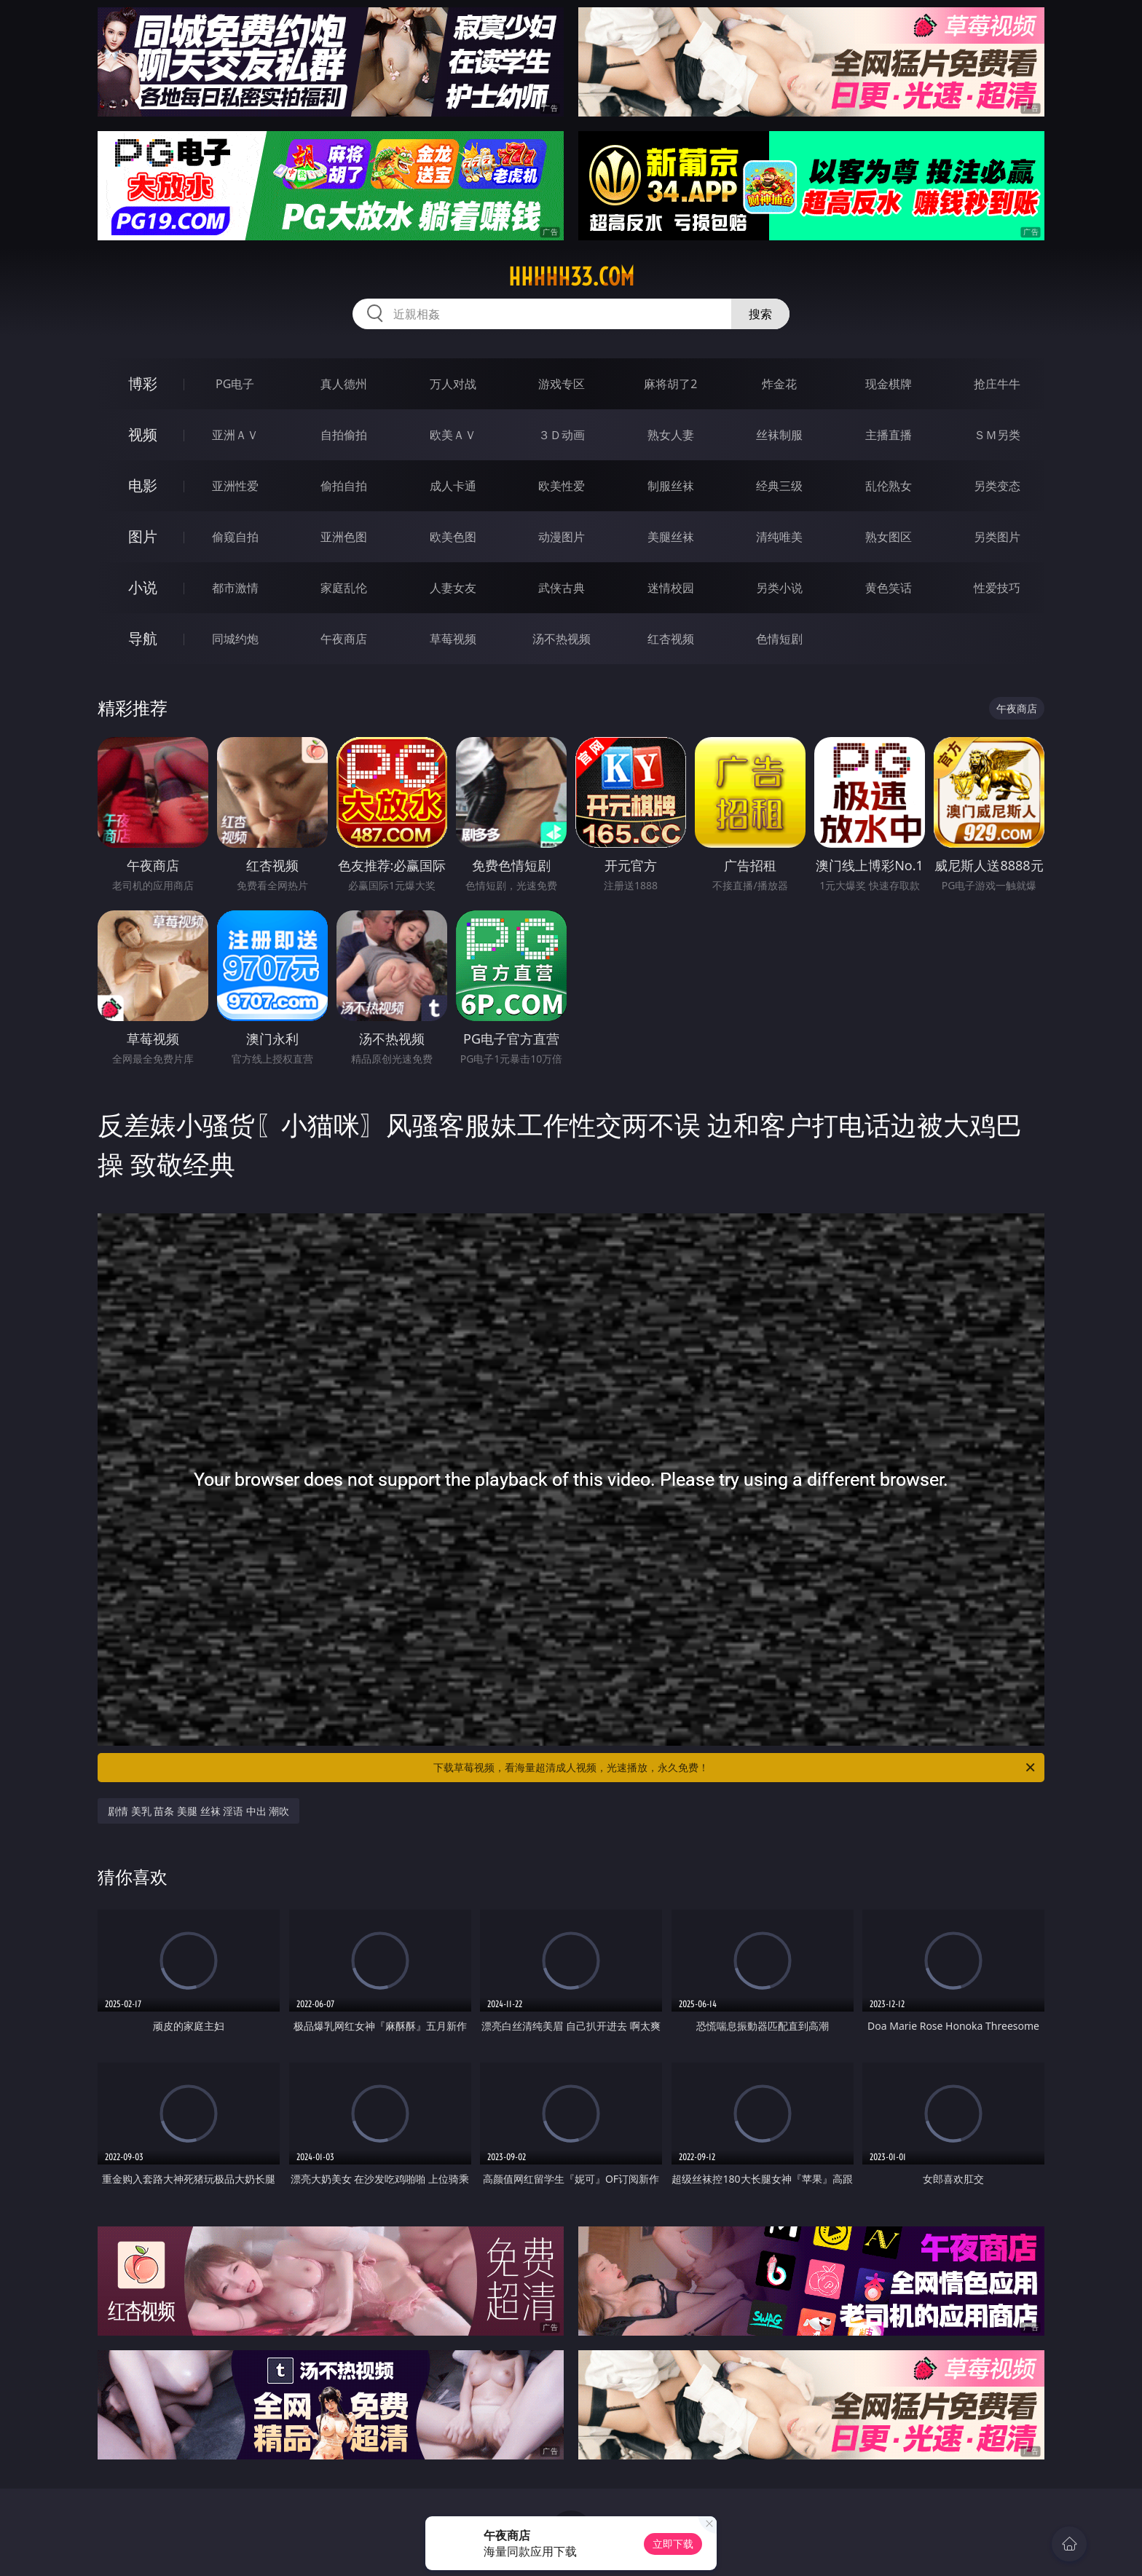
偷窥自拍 (235, 537)
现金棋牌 (888, 384)
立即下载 (673, 2544)
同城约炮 (235, 639)
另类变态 (997, 486)
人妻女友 (453, 588)
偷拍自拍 (343, 486)
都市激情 (235, 588)
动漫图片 (561, 537)
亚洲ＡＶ (235, 435)
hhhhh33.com (571, 276)
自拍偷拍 (343, 435)
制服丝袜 (670, 486)
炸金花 (779, 384)
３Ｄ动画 (561, 435)
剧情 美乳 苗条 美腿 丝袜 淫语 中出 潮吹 (198, 1811)
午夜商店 (343, 639)
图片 (142, 536)
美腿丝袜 (670, 537)
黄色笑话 (888, 588)
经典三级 (779, 486)
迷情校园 (670, 588)
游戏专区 (561, 384)
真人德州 (343, 384)
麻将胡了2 (670, 384)
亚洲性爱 (235, 486)
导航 (142, 638)
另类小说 (779, 588)
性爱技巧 (997, 588)
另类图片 (997, 537)
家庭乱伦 (343, 588)
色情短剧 (779, 639)
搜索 (760, 314)
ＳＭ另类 (997, 435)
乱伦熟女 (888, 486)
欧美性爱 (561, 486)
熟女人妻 (670, 435)
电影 (142, 485)
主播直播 (888, 435)
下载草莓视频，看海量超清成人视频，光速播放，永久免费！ (735, 1767)
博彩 (142, 383)
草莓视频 (453, 639)
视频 (142, 434)
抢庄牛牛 (997, 384)
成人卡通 (453, 486)
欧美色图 (453, 537)
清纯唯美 (779, 537)
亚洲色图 (343, 537)
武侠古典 (561, 588)
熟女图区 (888, 537)
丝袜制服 (779, 435)
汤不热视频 (561, 639)
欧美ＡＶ (453, 435)
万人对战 (453, 384)
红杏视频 (670, 639)
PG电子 (235, 384)
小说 (142, 587)
